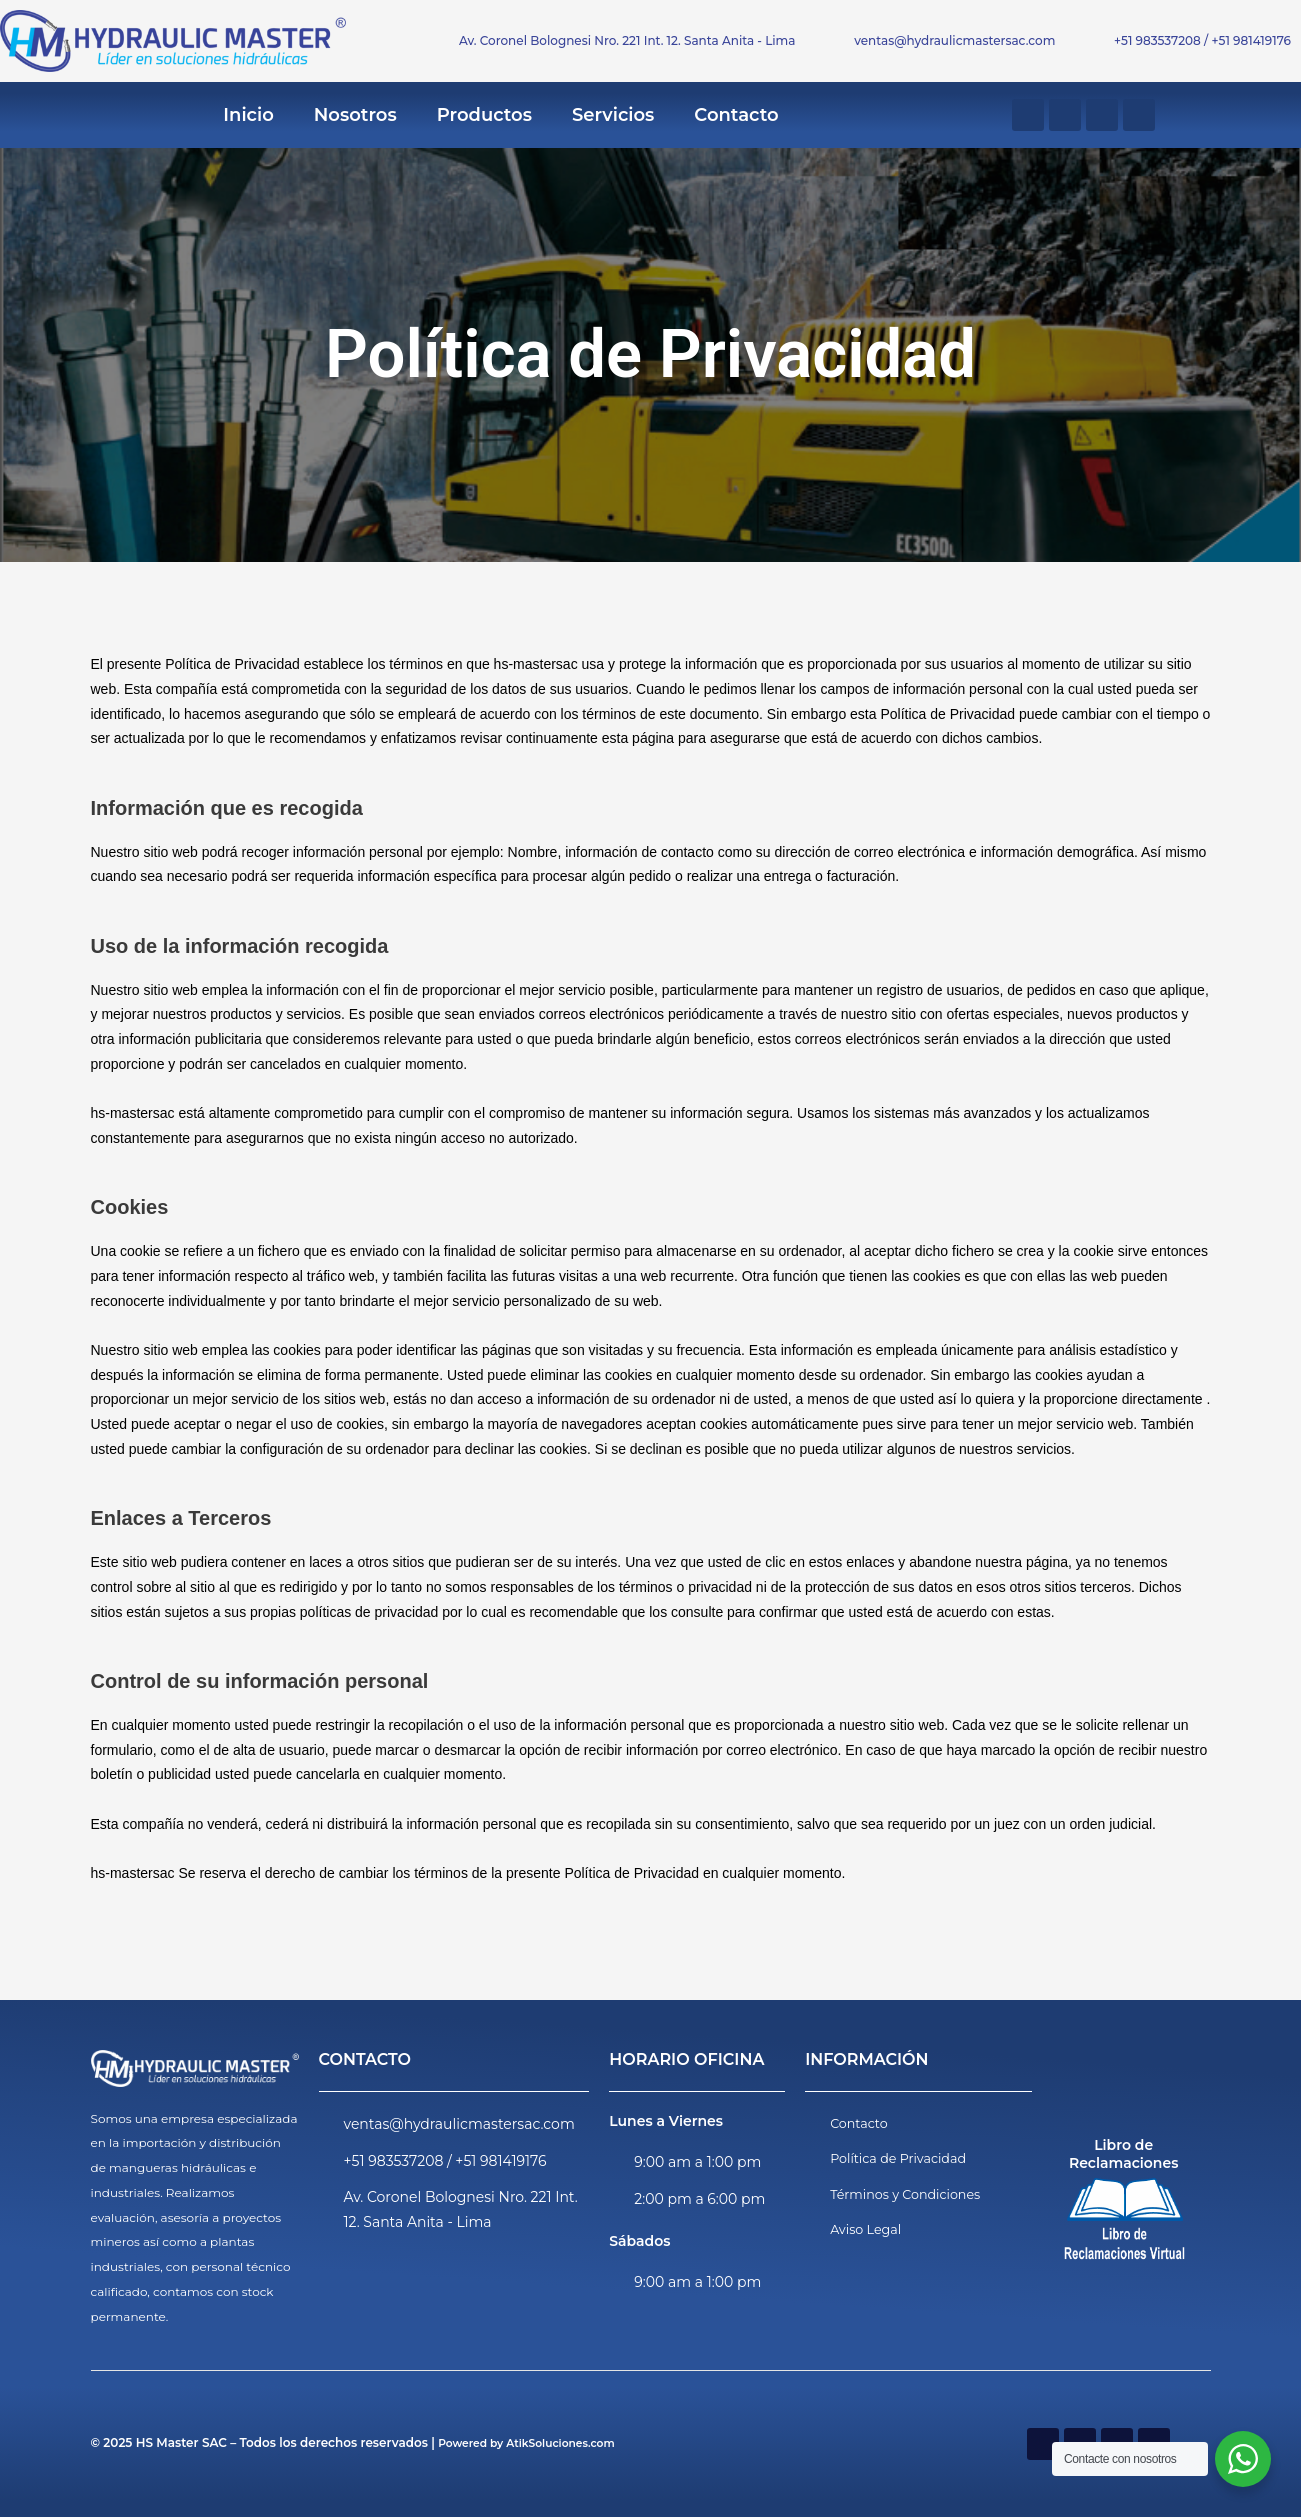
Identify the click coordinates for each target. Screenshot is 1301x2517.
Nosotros (355, 115)
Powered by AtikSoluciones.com (537, 2442)
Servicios (613, 115)
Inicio (248, 115)
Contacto (736, 115)
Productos (484, 115)
